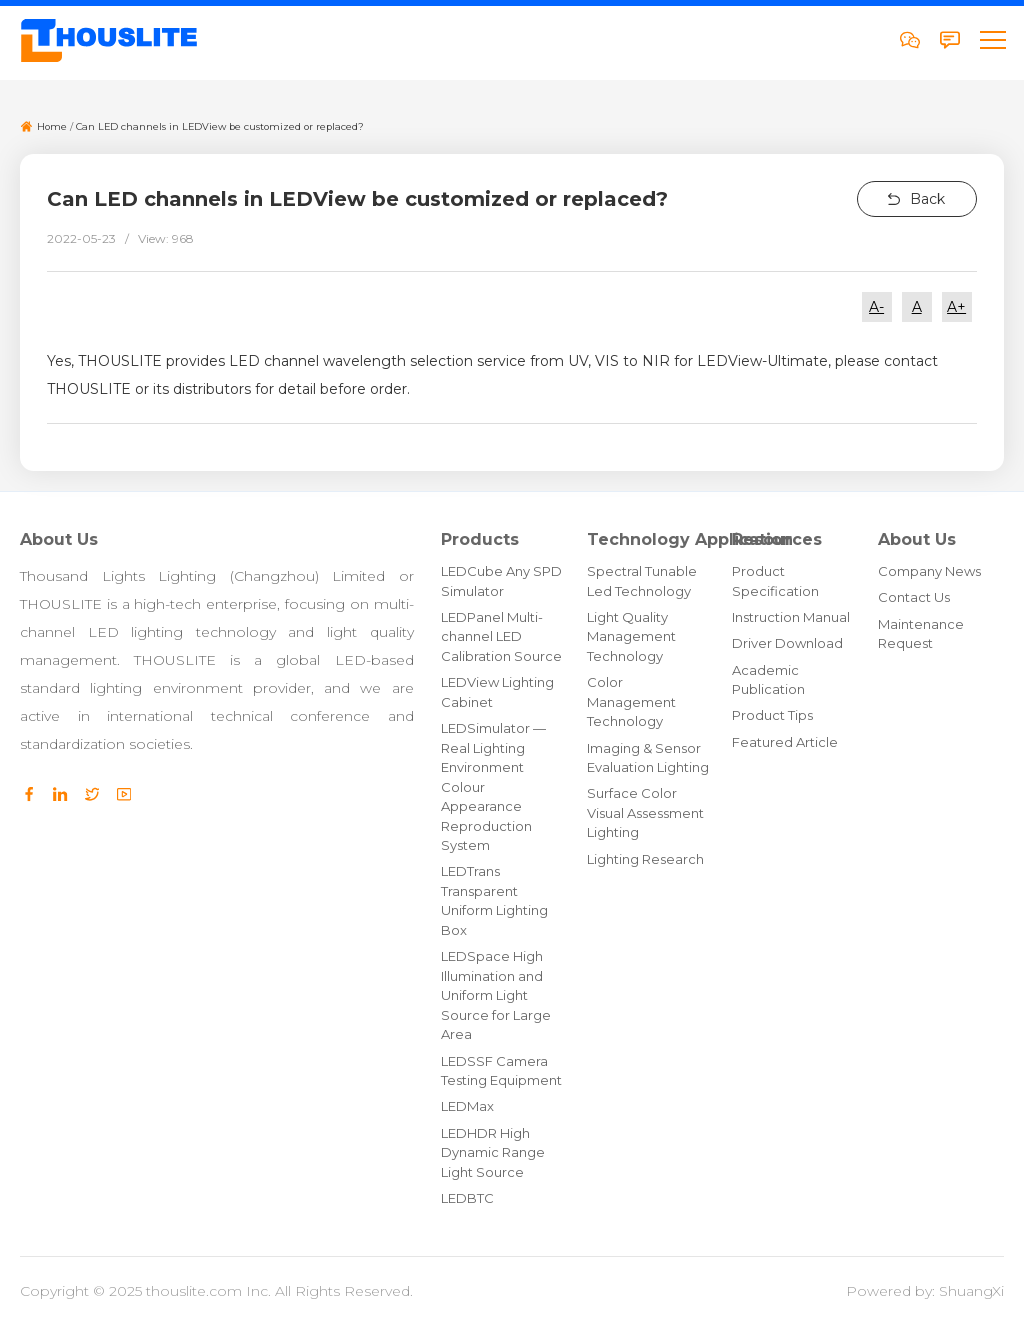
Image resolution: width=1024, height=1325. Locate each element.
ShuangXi (971, 1291)
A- (876, 307)
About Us (59, 540)
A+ (956, 307)
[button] (992, 40)
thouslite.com (194, 1291)
